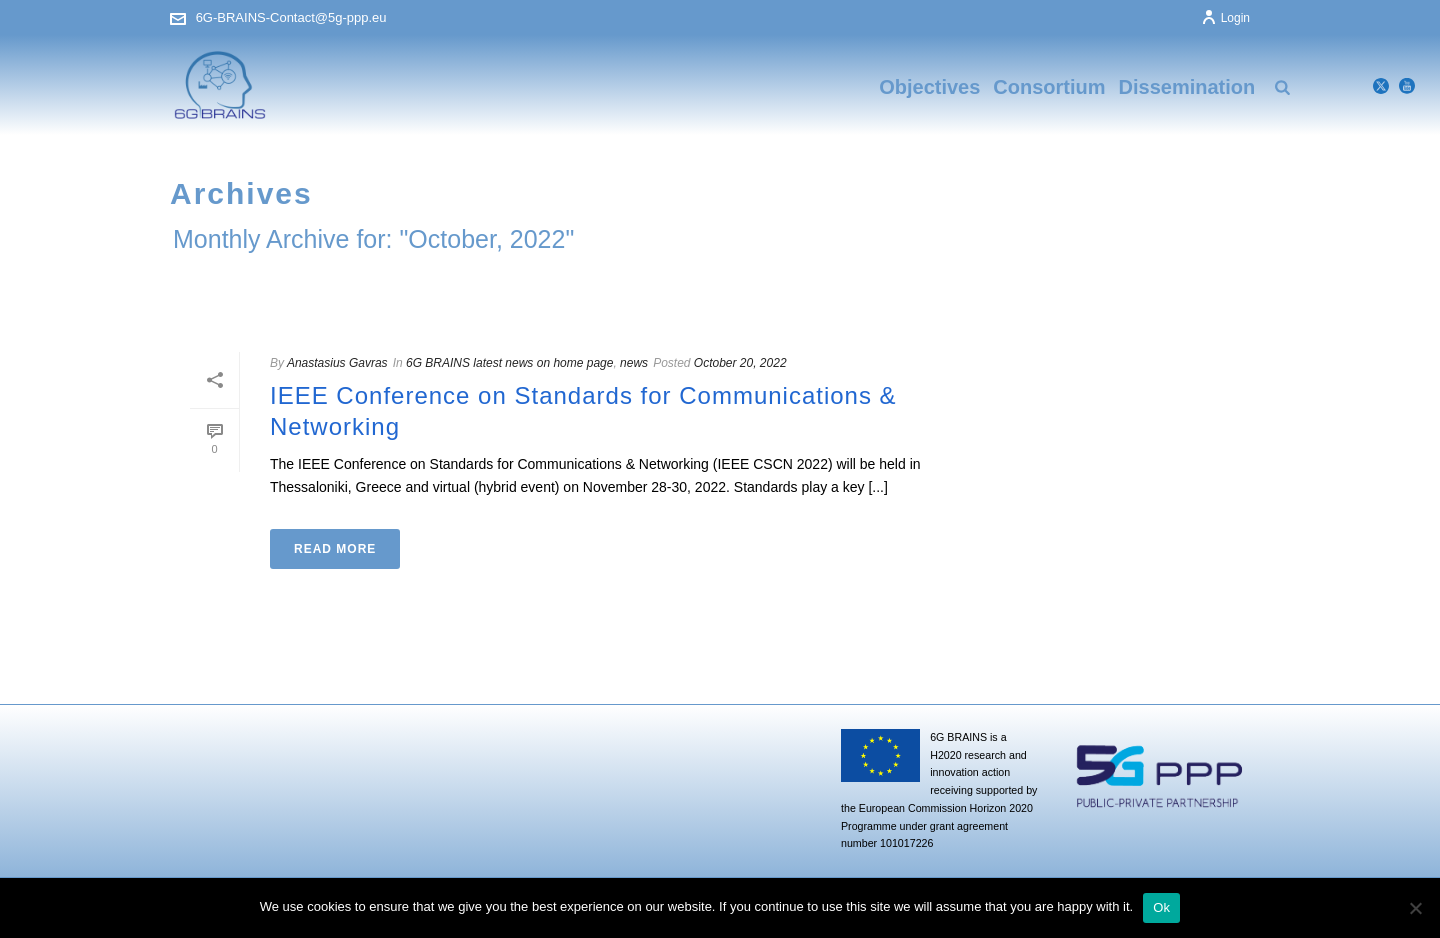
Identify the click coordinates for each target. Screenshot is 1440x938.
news (634, 363)
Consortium (1049, 87)
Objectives (929, 87)
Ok (1161, 907)
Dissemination (1187, 87)
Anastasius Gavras (337, 363)
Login (1225, 18)
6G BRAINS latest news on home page (509, 363)
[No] (1415, 908)
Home (1233, 282)
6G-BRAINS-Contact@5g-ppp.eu (291, 17)
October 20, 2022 (740, 363)
